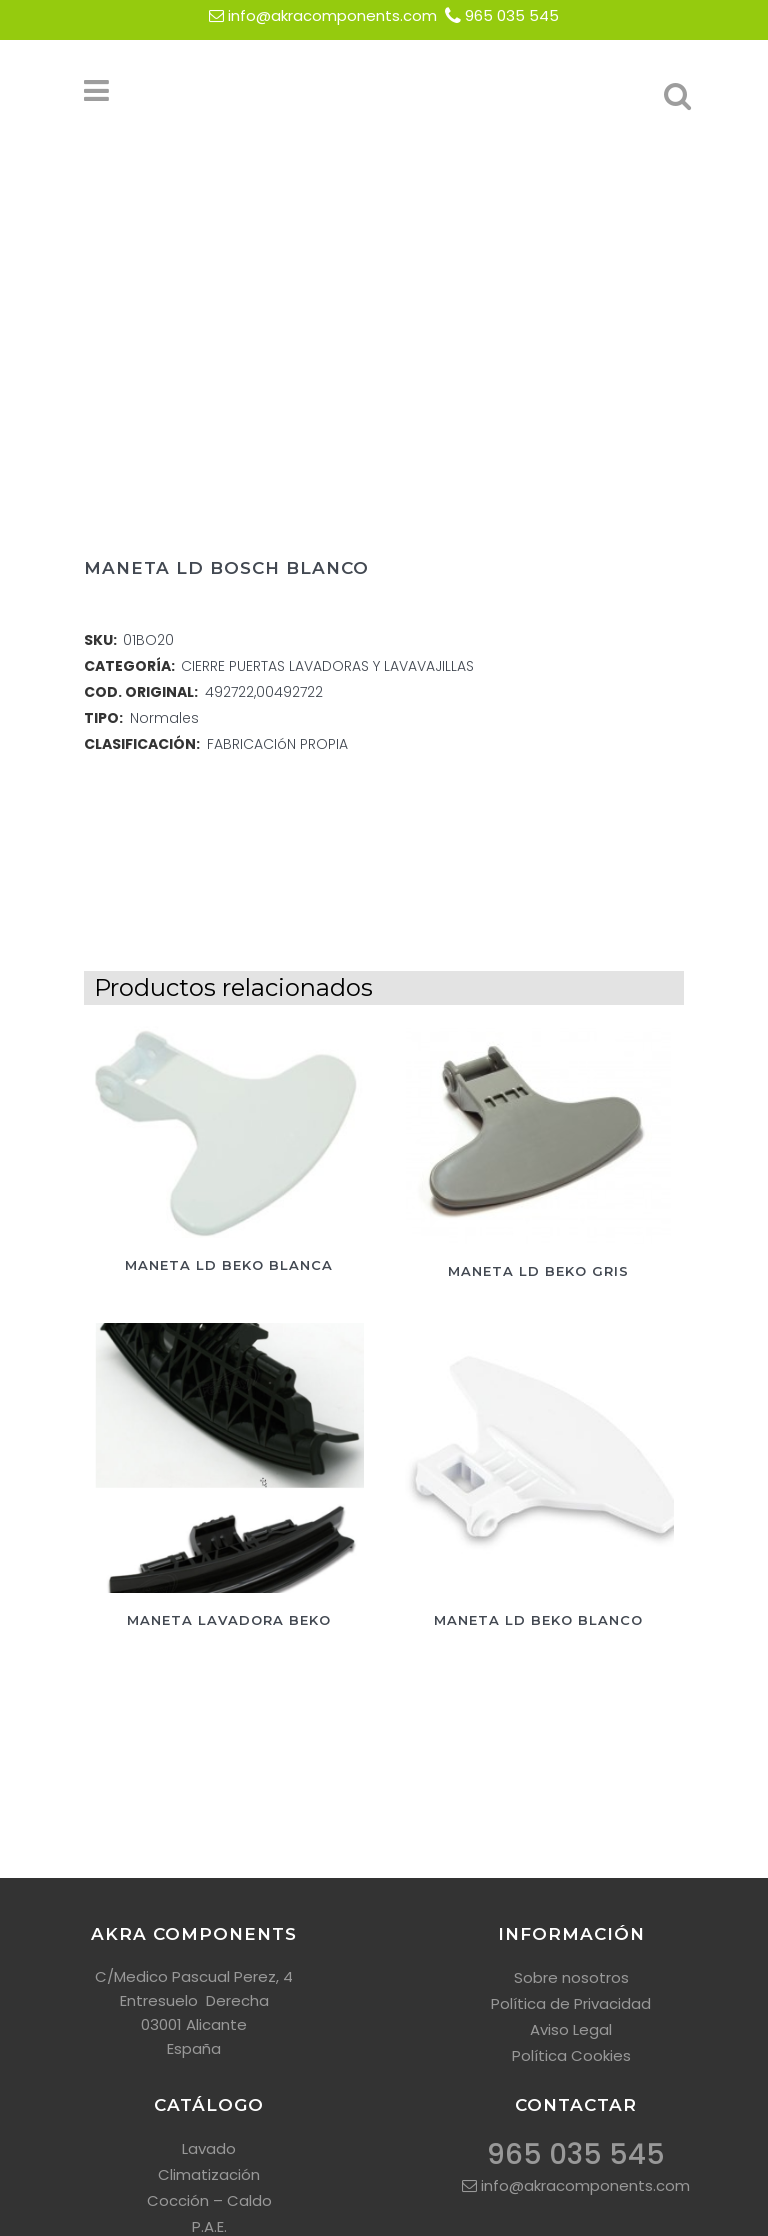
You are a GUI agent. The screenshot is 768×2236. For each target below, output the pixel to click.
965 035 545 (512, 15)
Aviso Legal (571, 2029)
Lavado (209, 2148)
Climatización (209, 2174)
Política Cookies (571, 2055)
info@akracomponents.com (332, 15)
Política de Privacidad (571, 2003)
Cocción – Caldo (209, 2200)
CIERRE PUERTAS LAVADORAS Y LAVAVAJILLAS (327, 666)
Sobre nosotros (571, 1977)
